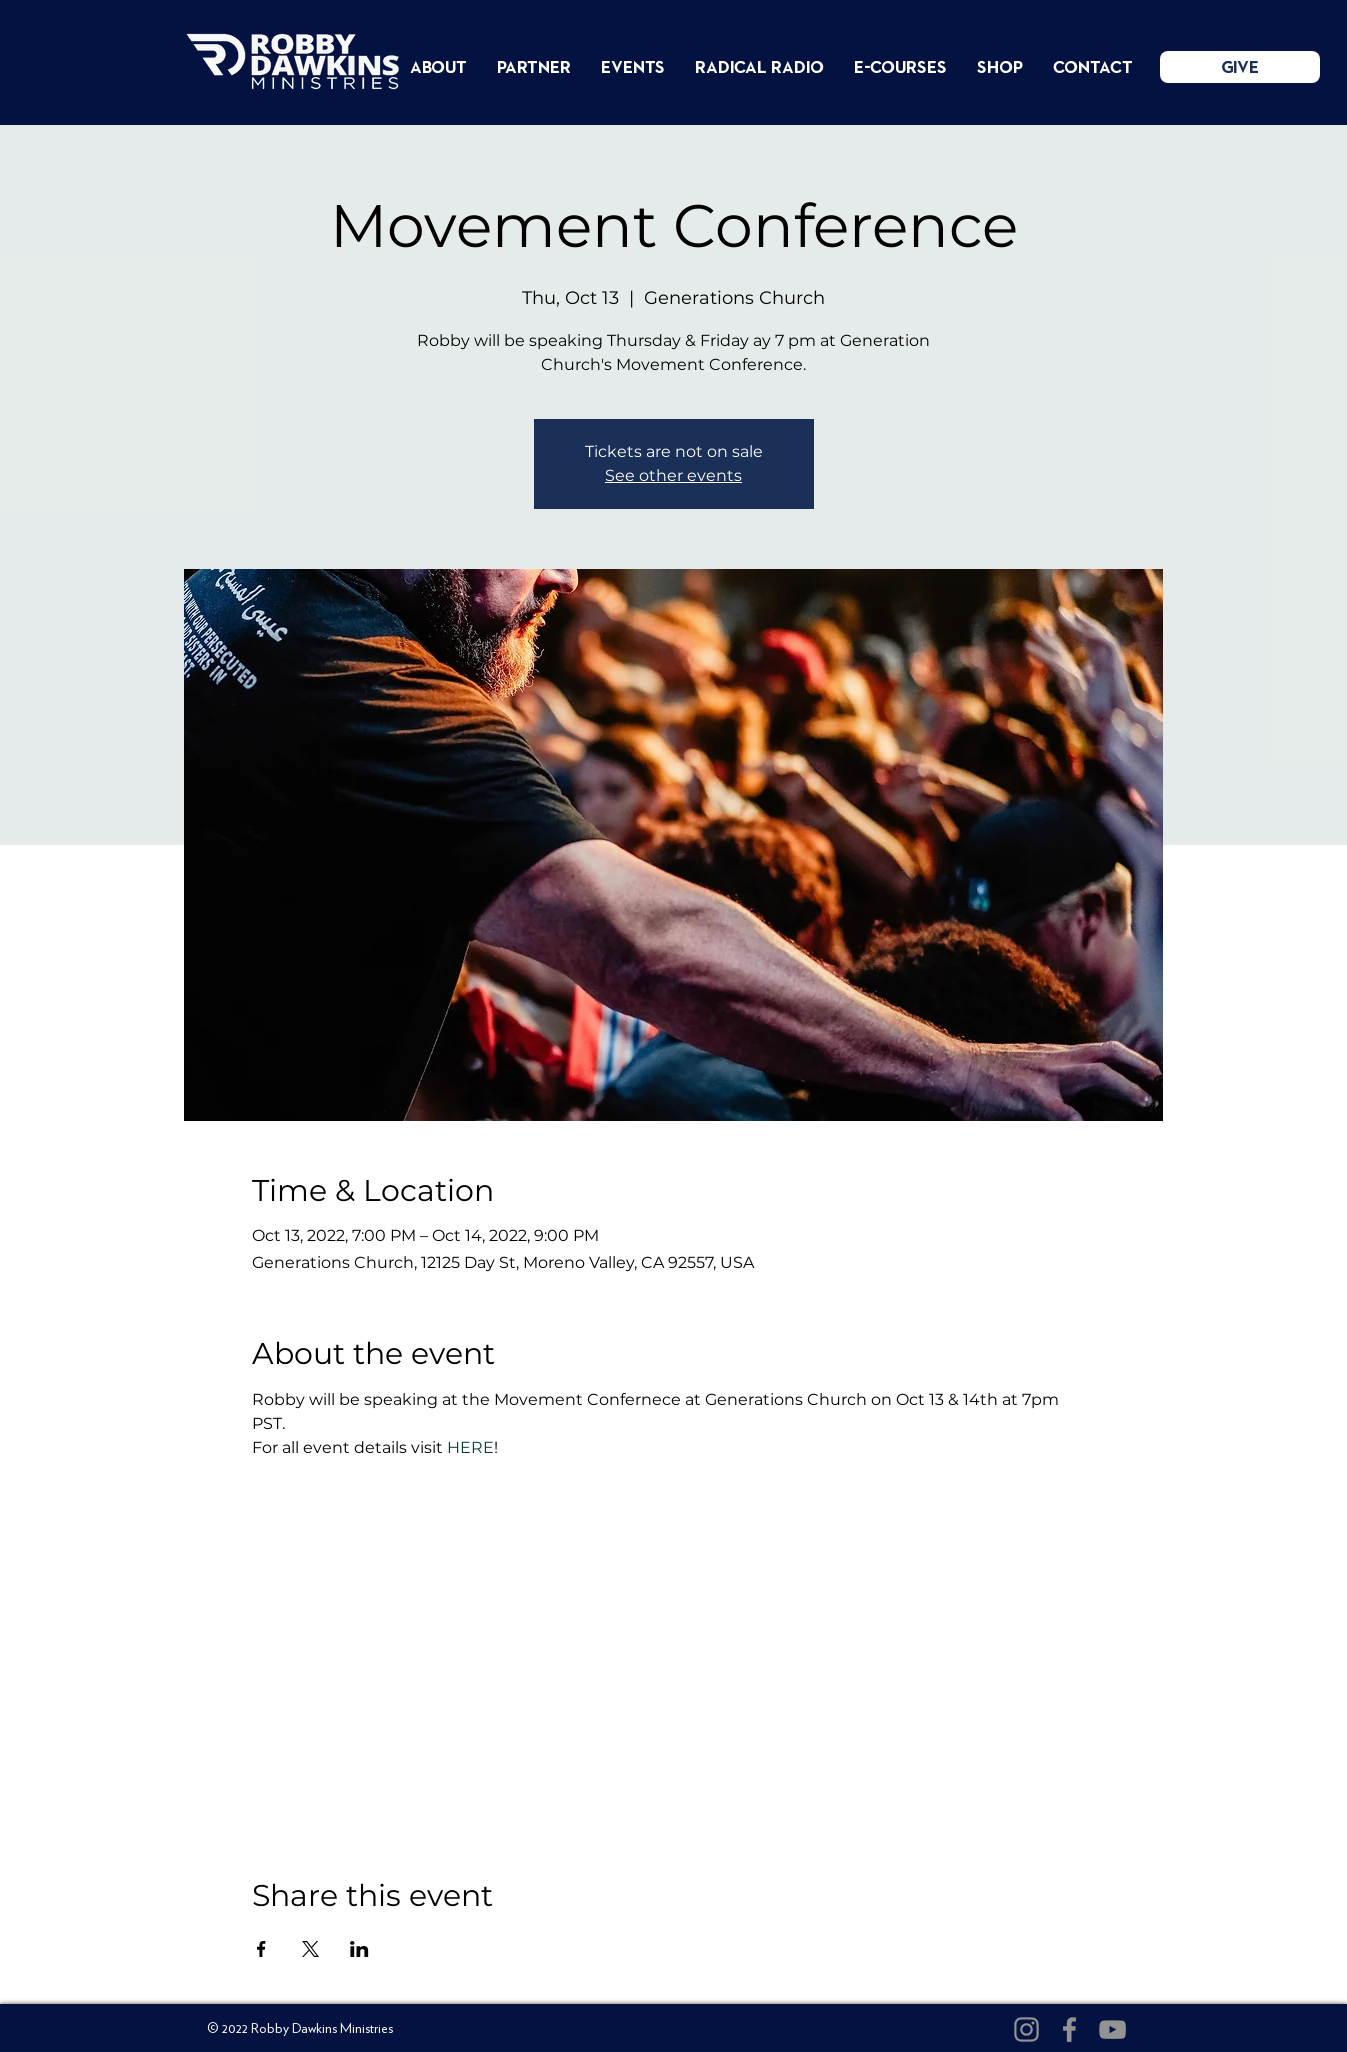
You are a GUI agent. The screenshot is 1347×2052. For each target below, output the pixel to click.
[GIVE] (1240, 67)
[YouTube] (1112, 2029)
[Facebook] (1069, 2029)
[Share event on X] (310, 1949)
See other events (673, 475)
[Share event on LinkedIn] (359, 1949)
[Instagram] (1026, 2029)
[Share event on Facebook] (261, 1949)
